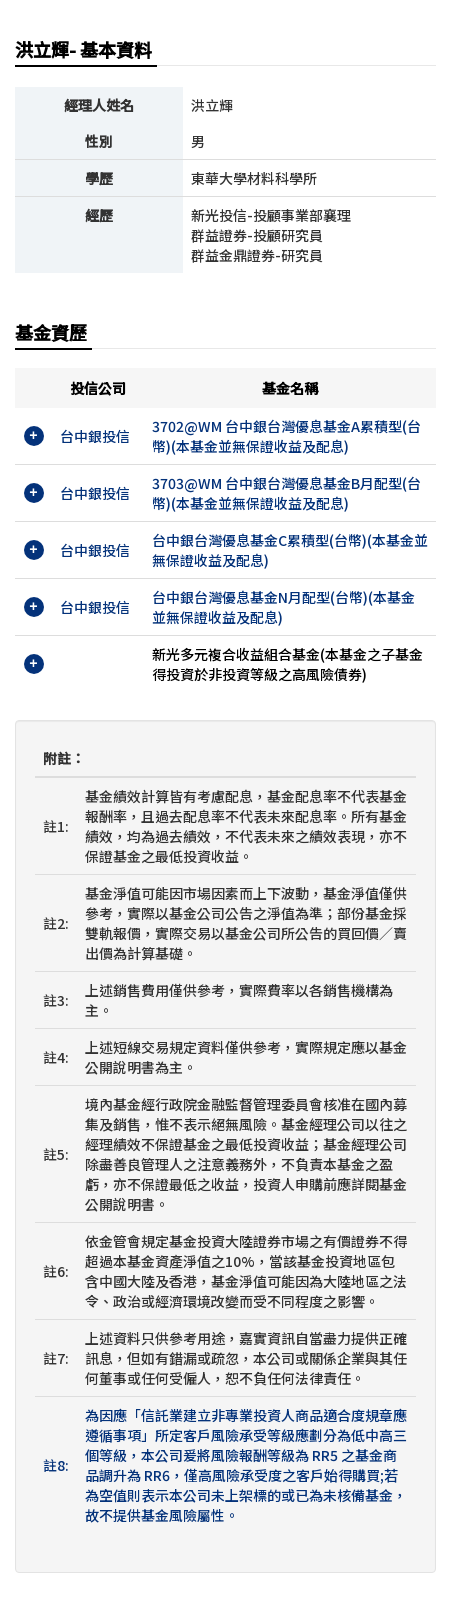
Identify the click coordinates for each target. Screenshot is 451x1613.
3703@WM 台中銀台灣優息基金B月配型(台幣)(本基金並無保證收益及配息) (286, 493)
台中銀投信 (95, 436)
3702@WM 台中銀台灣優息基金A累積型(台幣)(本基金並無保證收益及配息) (286, 436)
